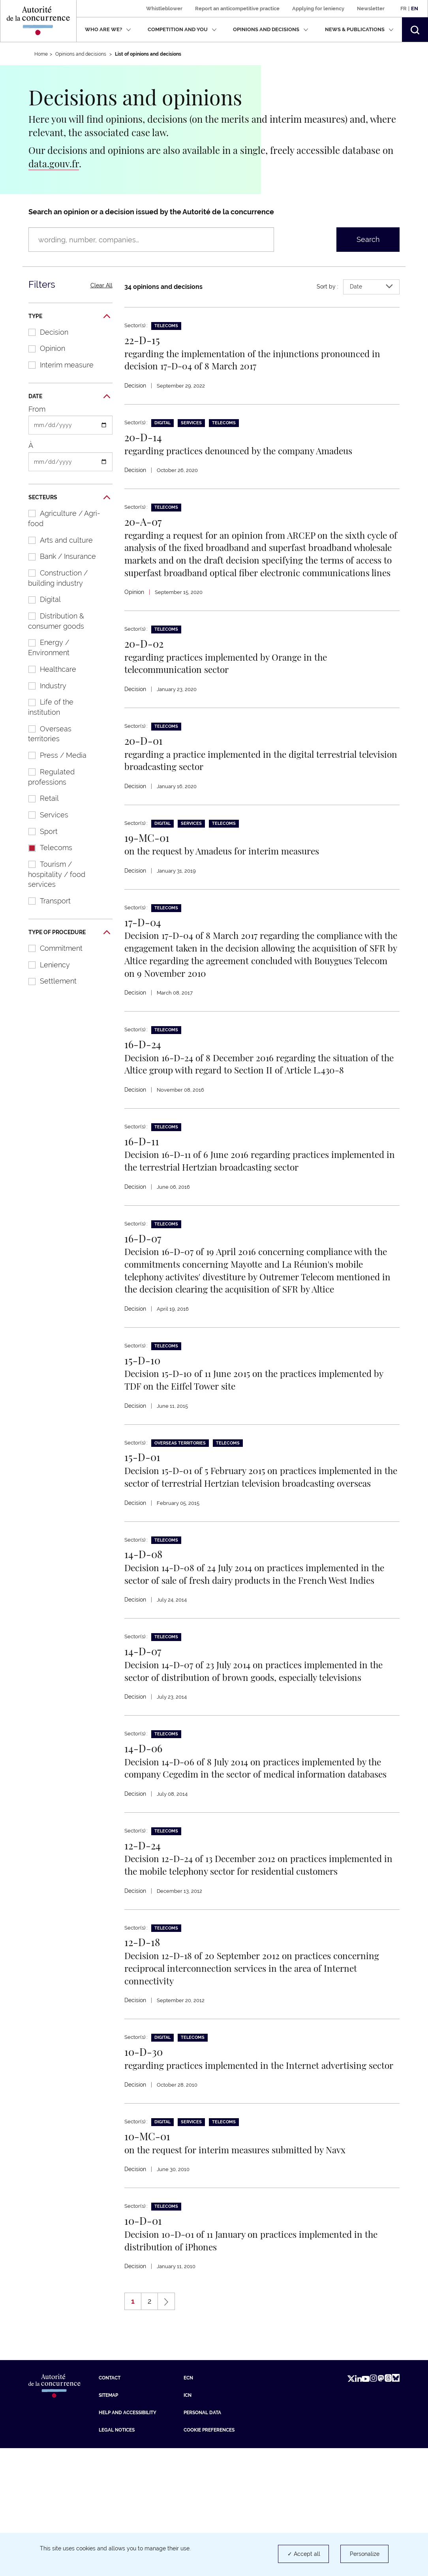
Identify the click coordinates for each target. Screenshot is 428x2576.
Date (69, 397)
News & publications (359, 29)
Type (69, 316)
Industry (43, 686)
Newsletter (371, 8)
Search (368, 239)
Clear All (101, 285)
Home (41, 54)
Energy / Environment (44, 647)
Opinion (42, 348)
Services (44, 815)
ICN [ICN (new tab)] (187, 2523)
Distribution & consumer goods (52, 621)
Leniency (45, 965)
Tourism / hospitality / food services (52, 874)
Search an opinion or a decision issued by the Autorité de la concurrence (151, 212)
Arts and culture (56, 540)
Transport (45, 901)
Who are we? (108, 29)
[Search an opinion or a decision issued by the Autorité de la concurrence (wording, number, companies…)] (151, 239)
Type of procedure (69, 933)
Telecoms (46, 847)
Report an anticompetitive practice (237, 8)
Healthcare (48, 669)
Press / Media (53, 755)
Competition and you (182, 29)
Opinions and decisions (270, 29)
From (36, 409)
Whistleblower (164, 8)
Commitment (51, 948)
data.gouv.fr (53, 163)
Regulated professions (47, 777)
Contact (109, 2506)
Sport (39, 831)
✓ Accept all (303, 2554)
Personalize (364, 2554)
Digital (40, 599)
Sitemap (108, 2523)
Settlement (48, 981)
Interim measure (57, 365)
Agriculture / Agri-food (60, 518)
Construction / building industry (54, 578)
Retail (39, 798)
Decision (44, 332)
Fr (403, 8)
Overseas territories (45, 734)
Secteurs (69, 498)
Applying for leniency (318, 8)
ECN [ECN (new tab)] (188, 2506)
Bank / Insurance (58, 556)
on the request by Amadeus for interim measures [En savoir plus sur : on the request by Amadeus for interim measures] (232, 865)
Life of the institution (46, 707)
